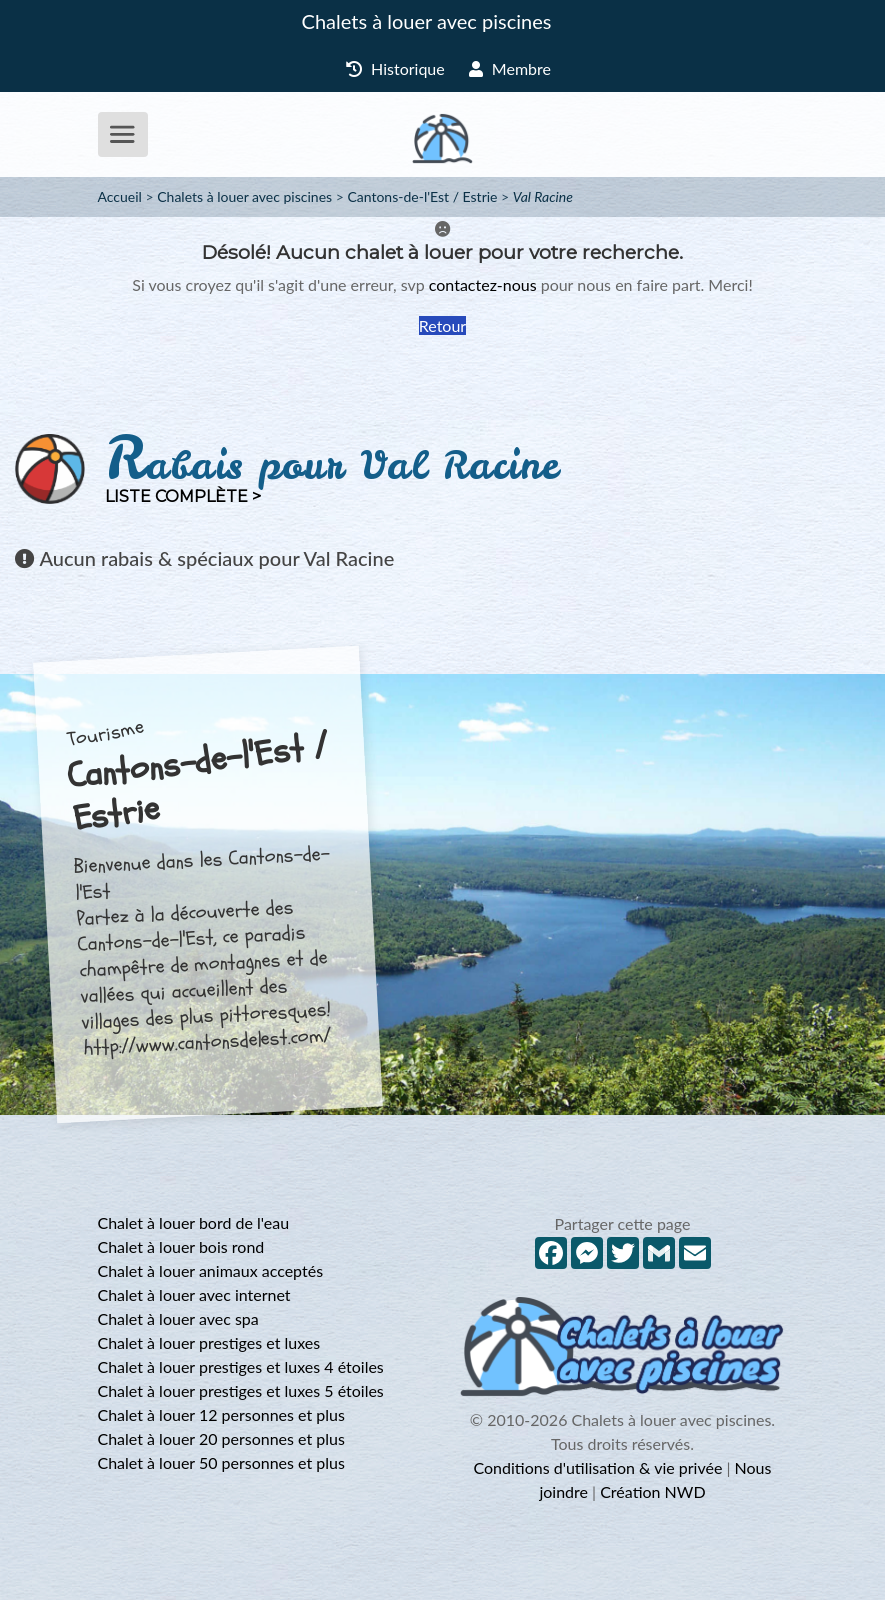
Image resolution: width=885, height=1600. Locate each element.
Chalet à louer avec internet (194, 1294)
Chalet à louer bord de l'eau (194, 1222)
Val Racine (543, 196)
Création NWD (652, 1491)
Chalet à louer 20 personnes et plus (221, 1438)
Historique (395, 68)
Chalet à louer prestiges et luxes (209, 1342)
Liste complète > (183, 496)
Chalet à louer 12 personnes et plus (221, 1414)
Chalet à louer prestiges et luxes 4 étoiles (241, 1366)
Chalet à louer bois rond (181, 1246)
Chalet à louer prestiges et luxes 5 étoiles (241, 1390)
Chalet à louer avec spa (178, 1318)
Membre (510, 68)
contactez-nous (483, 284)
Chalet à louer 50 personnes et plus (221, 1462)
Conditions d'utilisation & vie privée (598, 1467)
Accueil (120, 196)
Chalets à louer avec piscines (427, 21)
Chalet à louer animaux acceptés (211, 1270)
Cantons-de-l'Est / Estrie (422, 196)
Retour (442, 325)
